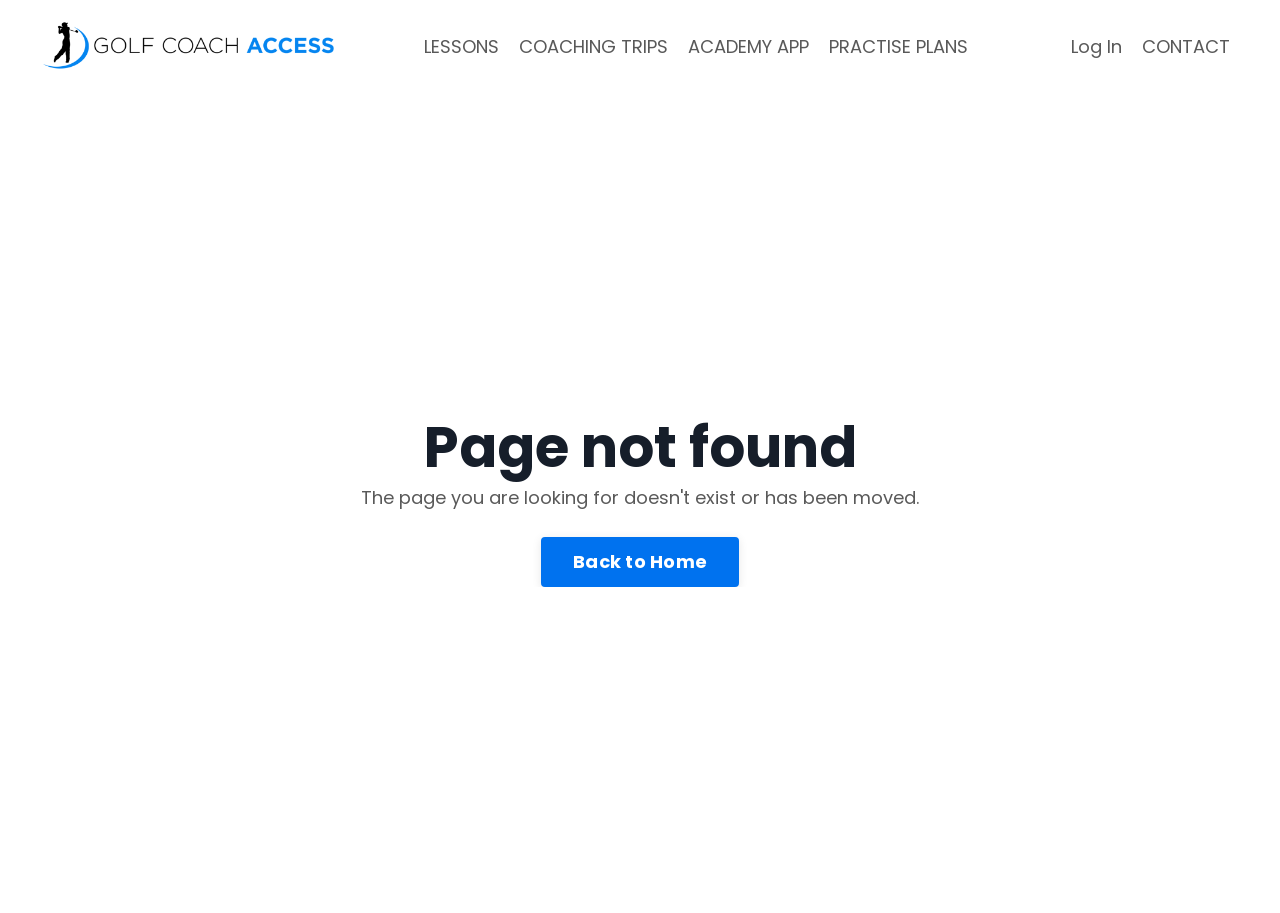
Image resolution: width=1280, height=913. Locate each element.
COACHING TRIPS (593, 46)
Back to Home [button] (640, 561)
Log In (1096, 46)
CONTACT (1186, 46)
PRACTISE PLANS (898, 46)
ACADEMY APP (748, 46)
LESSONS (461, 46)
